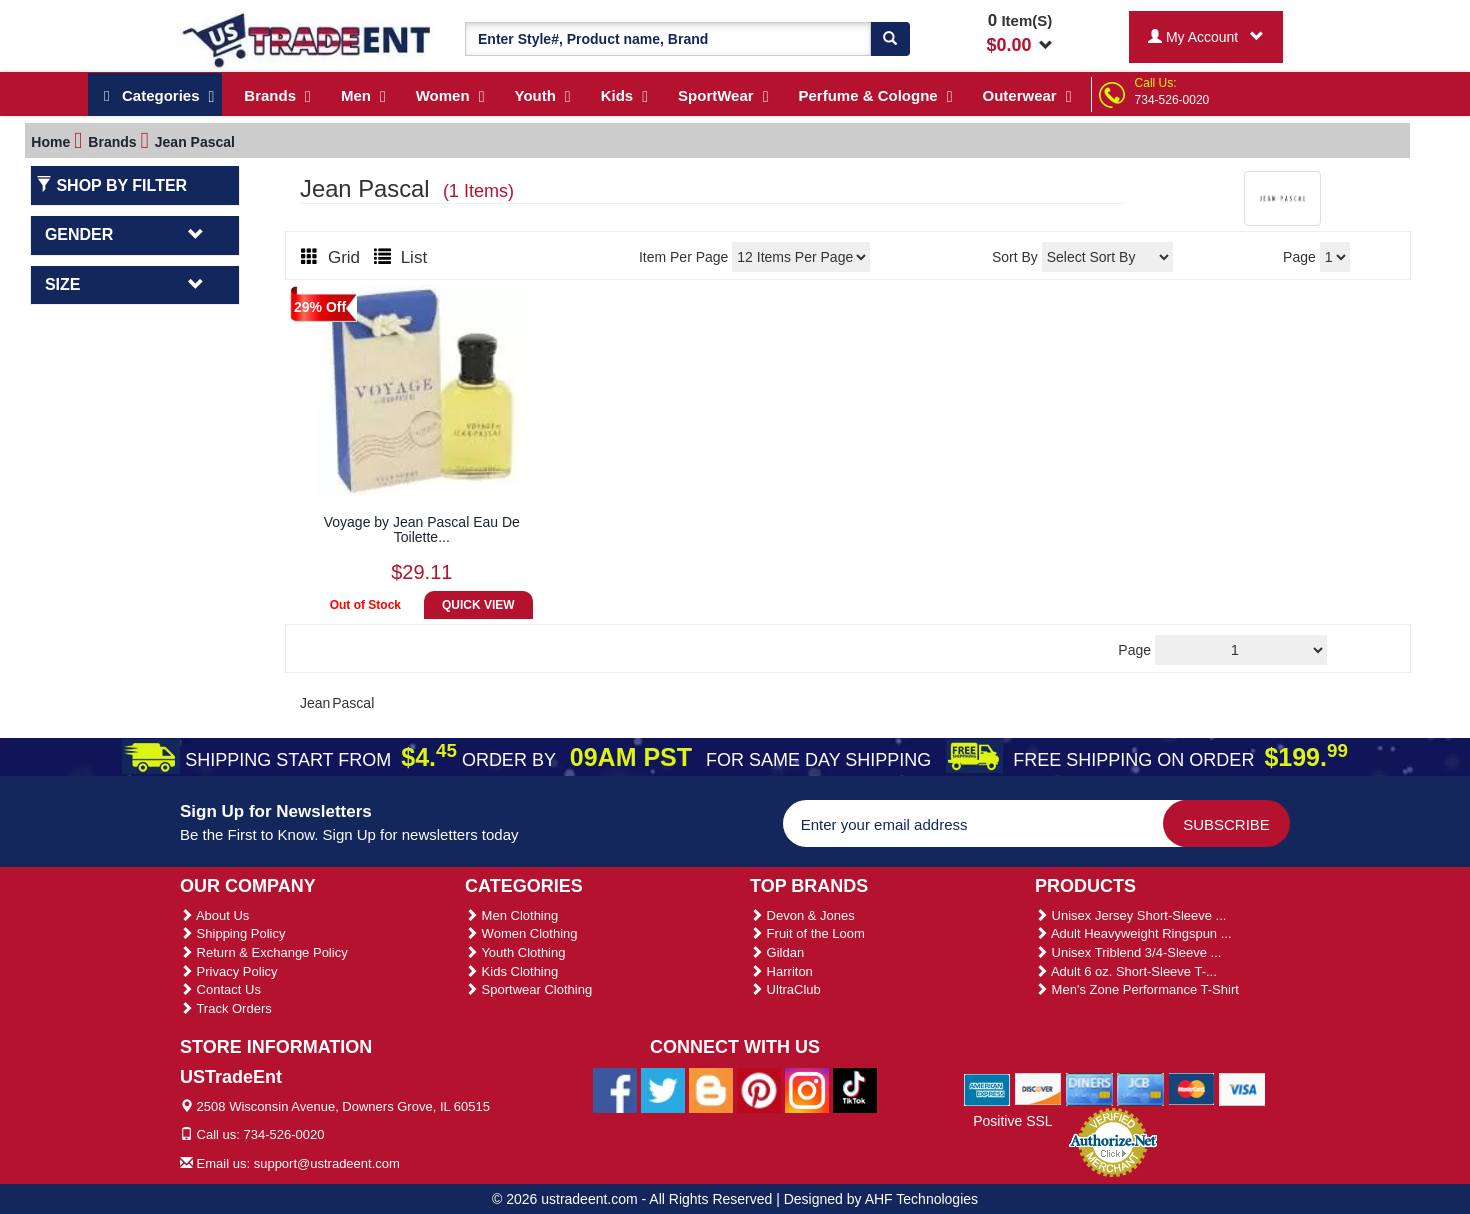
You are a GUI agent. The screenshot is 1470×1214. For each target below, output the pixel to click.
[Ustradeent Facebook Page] (615, 1089)
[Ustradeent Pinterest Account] (759, 1089)
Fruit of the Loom (807, 933)
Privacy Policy (229, 971)
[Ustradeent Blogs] (711, 1089)
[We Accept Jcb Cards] (1140, 1088)
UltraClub (785, 989)
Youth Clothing (515, 952)
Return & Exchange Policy (264, 952)
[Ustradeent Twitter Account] (663, 1089)
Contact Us (220, 989)
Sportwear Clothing (528, 989)
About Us (214, 915)
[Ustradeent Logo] (307, 39)
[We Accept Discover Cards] (1038, 1088)
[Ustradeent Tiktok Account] (855, 1089)
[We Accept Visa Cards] (1242, 1088)
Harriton (781, 971)
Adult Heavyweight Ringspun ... (1133, 933)
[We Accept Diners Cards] (1089, 1088)
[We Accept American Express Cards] (987, 1088)
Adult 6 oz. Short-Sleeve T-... (1126, 971)
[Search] (890, 39)
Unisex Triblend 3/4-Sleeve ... (1128, 952)
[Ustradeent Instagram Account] (807, 1089)
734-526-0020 (1172, 100)
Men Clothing (511, 915)
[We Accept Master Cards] (1191, 1088)
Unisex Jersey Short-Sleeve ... (1130, 915)
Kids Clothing (511, 971)
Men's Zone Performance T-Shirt (1137, 989)
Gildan (777, 952)
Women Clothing (521, 933)
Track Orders (226, 1008)
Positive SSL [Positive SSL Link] (1012, 1121)
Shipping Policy (233, 933)
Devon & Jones (802, 915)
